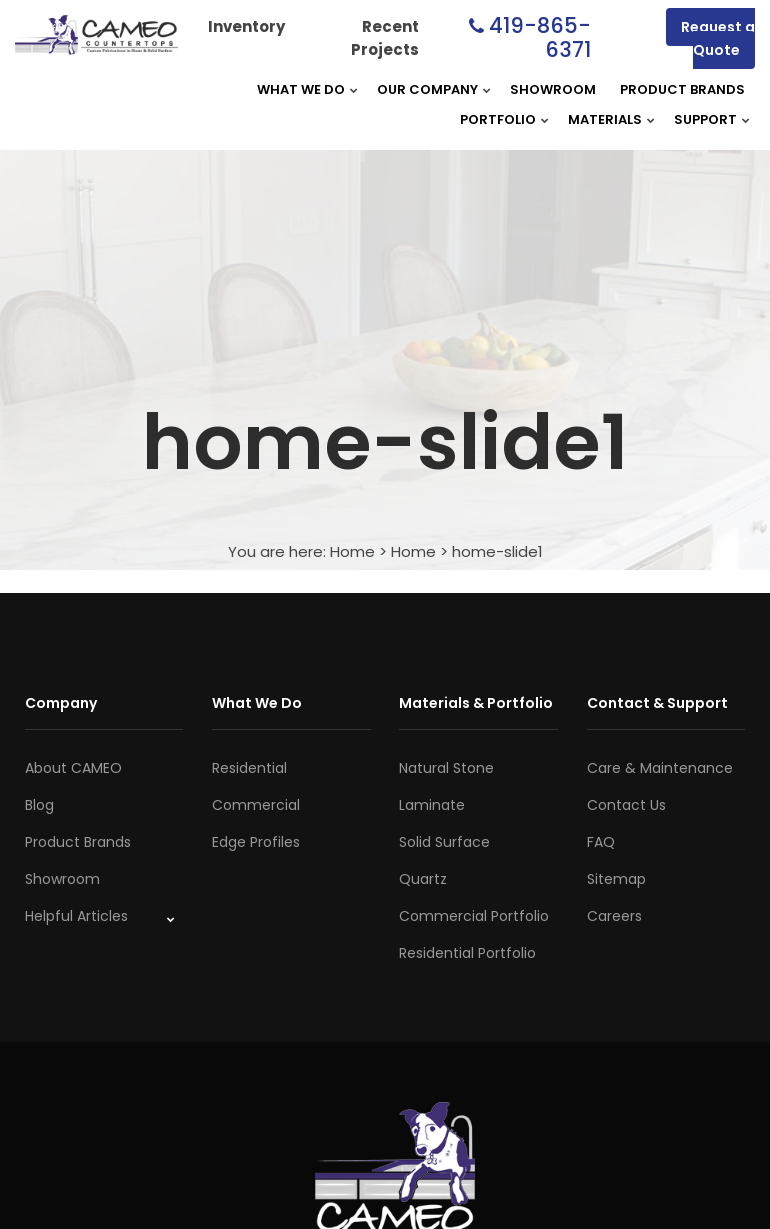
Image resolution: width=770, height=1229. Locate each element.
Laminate (432, 805)
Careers (614, 916)
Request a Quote (718, 38)
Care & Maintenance (660, 768)
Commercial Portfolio (474, 916)
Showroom (553, 89)
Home (352, 551)
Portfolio (498, 119)
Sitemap (616, 879)
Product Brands (682, 89)
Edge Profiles (256, 842)
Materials (605, 119)
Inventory (246, 26)
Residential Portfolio (467, 953)
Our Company (427, 89)
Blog (39, 805)
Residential (249, 768)
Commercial (256, 805)
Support (705, 119)
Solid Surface (444, 842)
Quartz (423, 879)
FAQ (601, 842)
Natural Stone (446, 768)
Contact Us (626, 805)
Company (61, 703)
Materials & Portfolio (476, 703)
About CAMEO (73, 768)
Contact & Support (657, 703)
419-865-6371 (540, 37)
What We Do (301, 89)
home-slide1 (497, 551)
